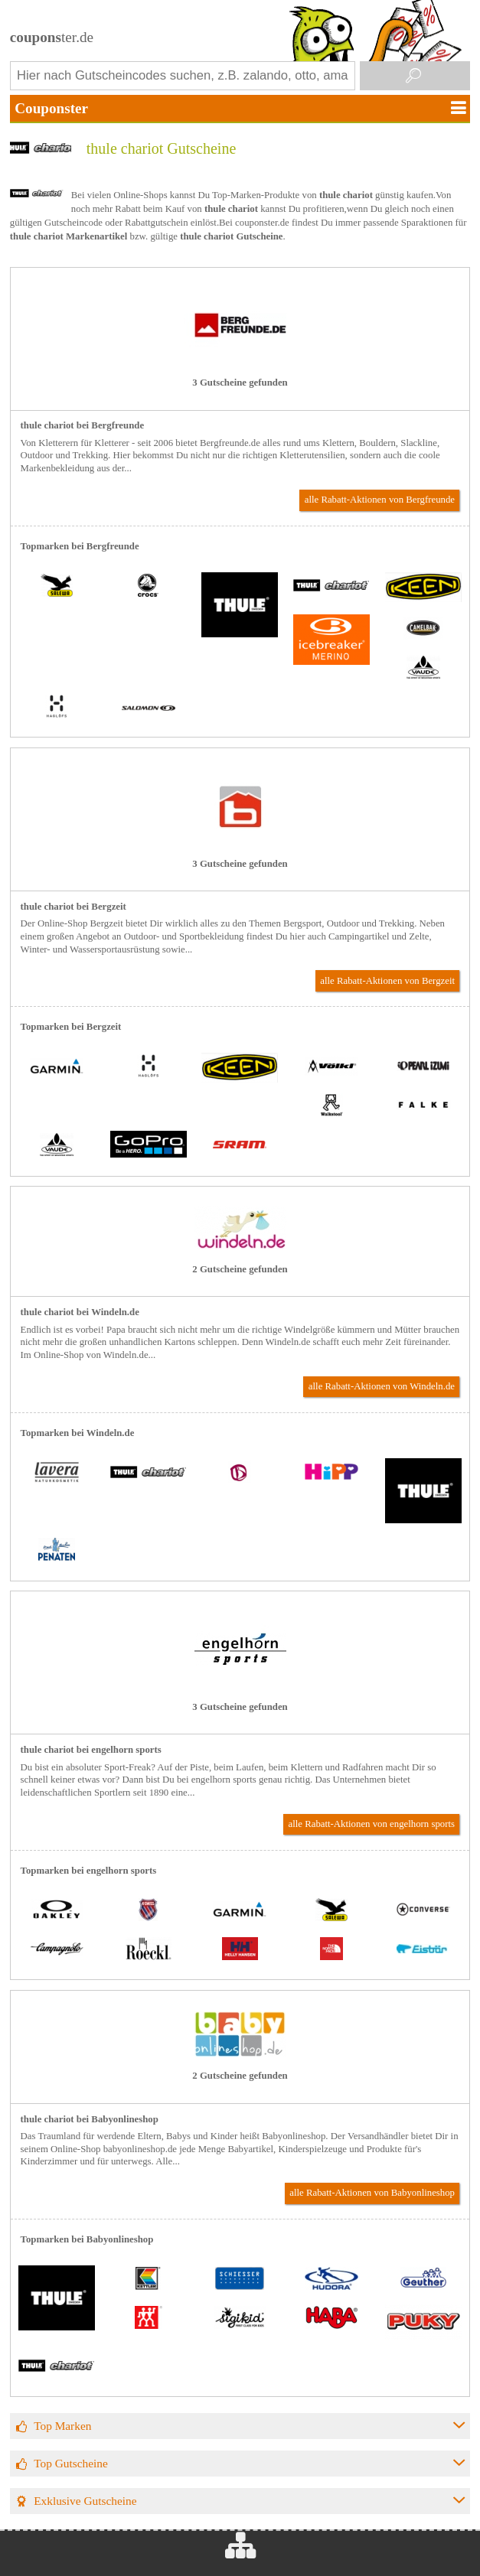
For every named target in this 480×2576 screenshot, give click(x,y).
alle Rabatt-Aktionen (380, 499)
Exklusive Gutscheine (85, 2500)
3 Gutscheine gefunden (239, 382)
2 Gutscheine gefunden (239, 1269)
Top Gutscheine (71, 2463)
